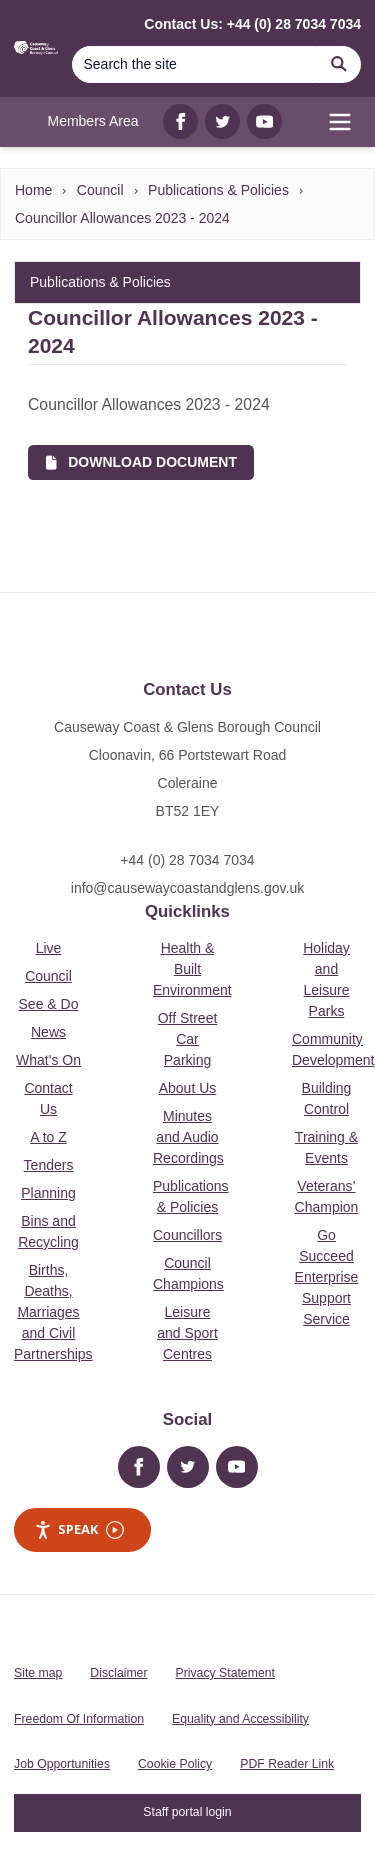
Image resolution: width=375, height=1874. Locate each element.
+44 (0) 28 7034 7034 (187, 860)
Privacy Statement (225, 1673)
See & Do (49, 1004)
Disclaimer (118, 1673)
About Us (188, 1088)
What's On (48, 1060)
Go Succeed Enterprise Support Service (327, 1277)
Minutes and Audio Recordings (188, 1137)
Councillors (187, 1235)
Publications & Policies (218, 190)
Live (49, 948)
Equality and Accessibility (240, 1719)
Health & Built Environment (192, 969)
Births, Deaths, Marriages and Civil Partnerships (53, 1312)
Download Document (141, 462)
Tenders (49, 1165)
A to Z (48, 1137)
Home (33, 190)
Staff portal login (187, 1812)
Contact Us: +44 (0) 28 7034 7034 (252, 24)
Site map (38, 1673)
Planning (48, 1193)
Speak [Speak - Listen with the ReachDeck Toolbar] (79, 1529)
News (48, 1032)
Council (100, 190)
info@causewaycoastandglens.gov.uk (187, 888)
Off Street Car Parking (188, 1039)
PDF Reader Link (287, 1764)
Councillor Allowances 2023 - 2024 (122, 218)
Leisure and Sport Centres (187, 1333)
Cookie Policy (175, 1764)
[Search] (194, 64)
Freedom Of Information (79, 1719)
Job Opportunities (62, 1764)
